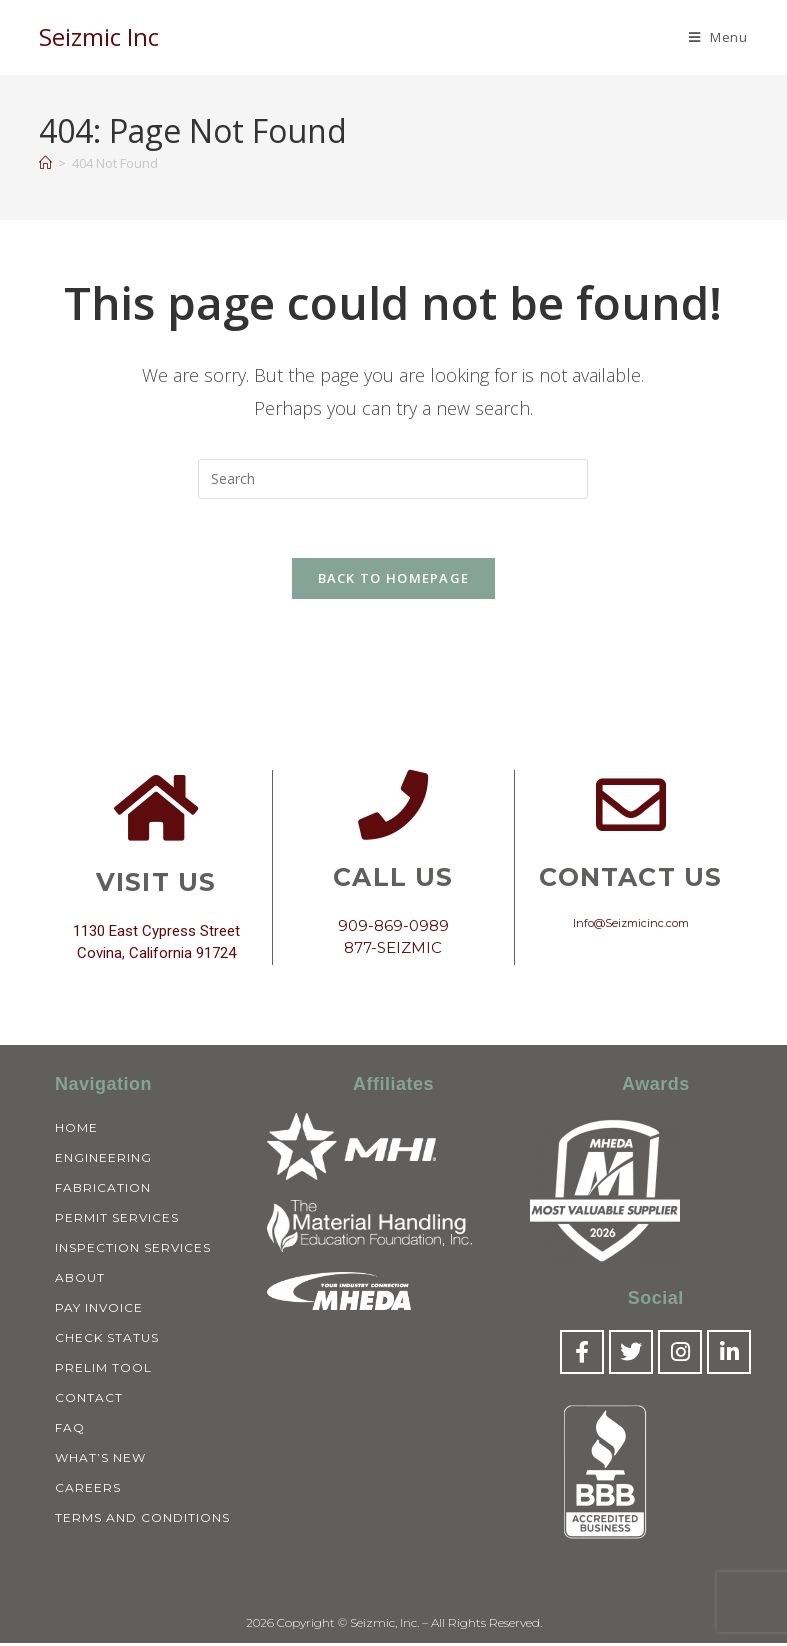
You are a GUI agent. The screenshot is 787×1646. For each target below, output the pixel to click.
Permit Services (117, 1219)
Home (76, 1129)
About (80, 1279)
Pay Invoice (99, 1309)
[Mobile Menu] (718, 37)
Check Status (107, 1339)
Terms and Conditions (142, 1519)
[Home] (45, 163)
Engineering (103, 1159)
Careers (88, 1489)
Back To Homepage (394, 580)
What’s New (100, 1459)
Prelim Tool (103, 1369)
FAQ (70, 1429)
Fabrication (103, 1189)
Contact (89, 1399)
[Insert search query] (393, 479)
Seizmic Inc (99, 36)
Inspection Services (133, 1249)
